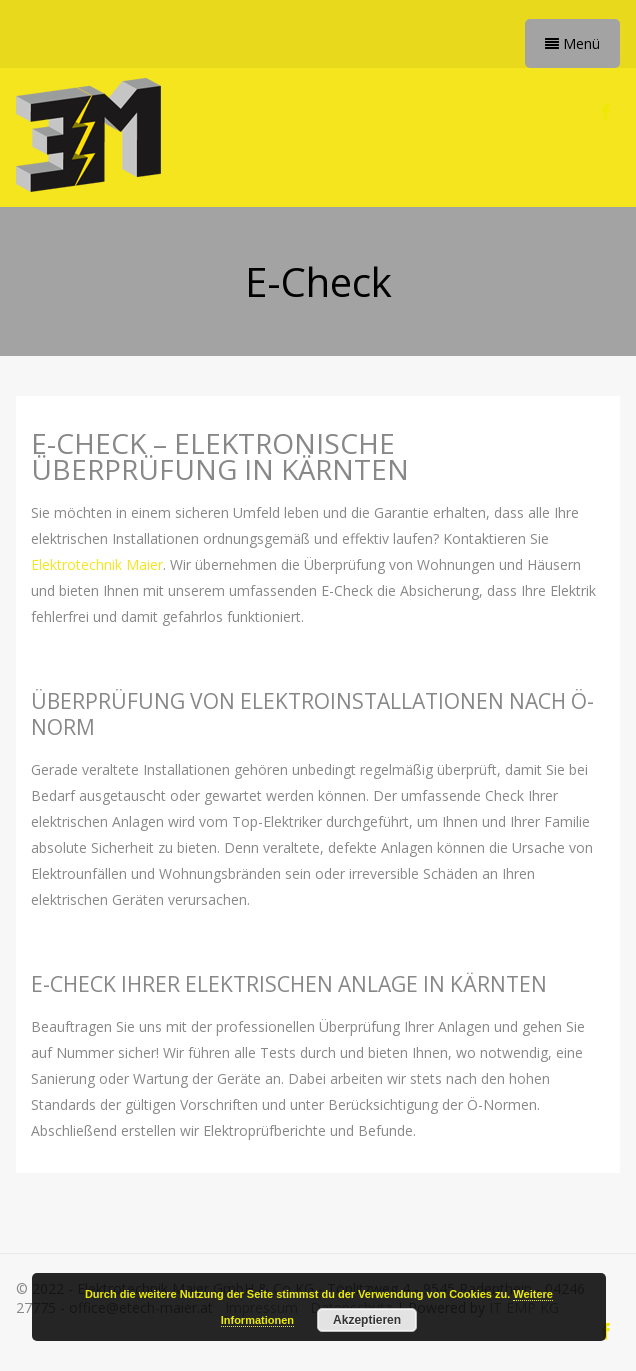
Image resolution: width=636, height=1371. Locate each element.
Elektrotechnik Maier (97, 564)
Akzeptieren (367, 1320)
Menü (572, 43)
